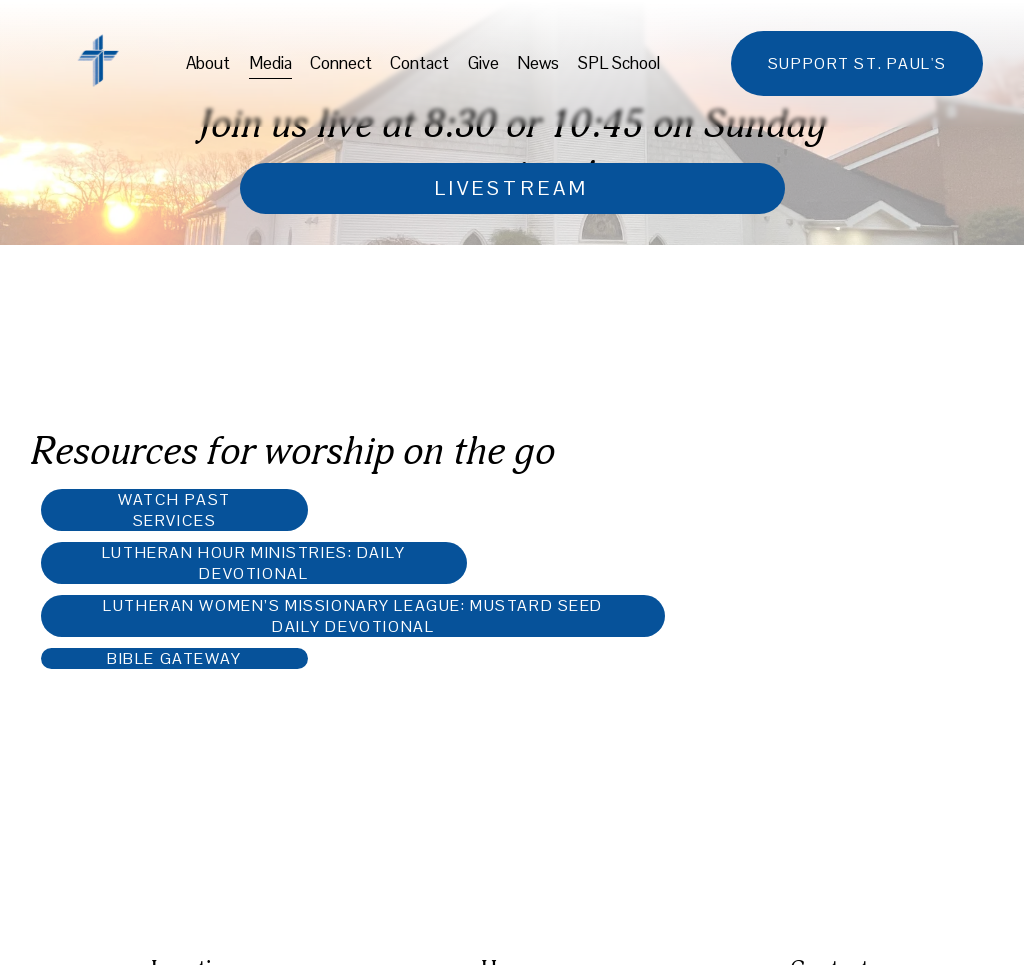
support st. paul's (857, 63)
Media (270, 63)
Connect (341, 63)
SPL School (619, 63)
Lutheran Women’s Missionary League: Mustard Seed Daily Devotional (353, 616)
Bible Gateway (174, 658)
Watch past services (174, 510)
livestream (511, 188)
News (538, 63)
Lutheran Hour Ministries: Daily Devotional (254, 563)
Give (483, 63)
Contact (419, 63)
